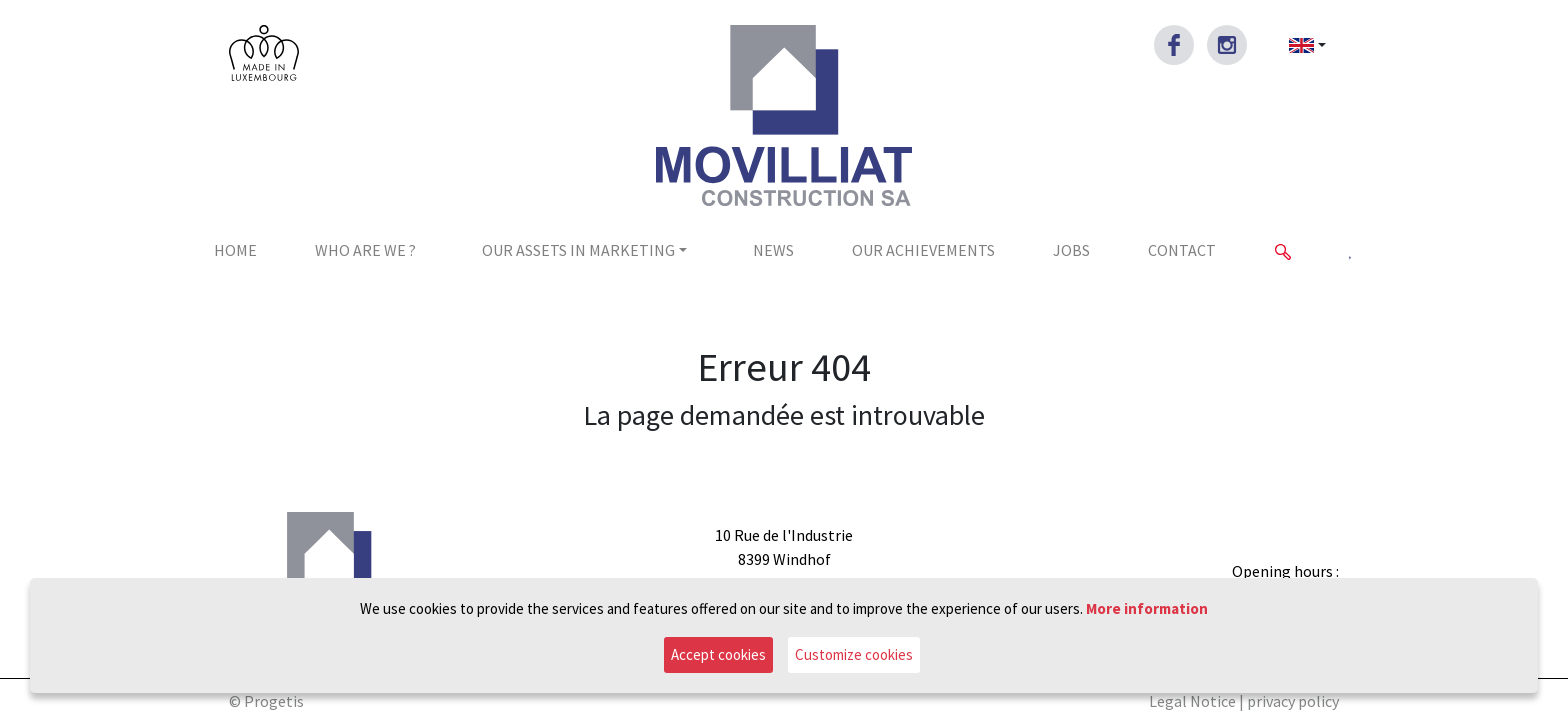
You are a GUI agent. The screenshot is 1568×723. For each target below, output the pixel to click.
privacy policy (1293, 701)
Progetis (274, 701)
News (773, 250)
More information (1147, 608)
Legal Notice (1192, 701)
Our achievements (923, 250)
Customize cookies (854, 654)
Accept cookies (718, 654)
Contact (1182, 250)
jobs (1071, 250)
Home (235, 250)
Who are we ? (365, 250)
